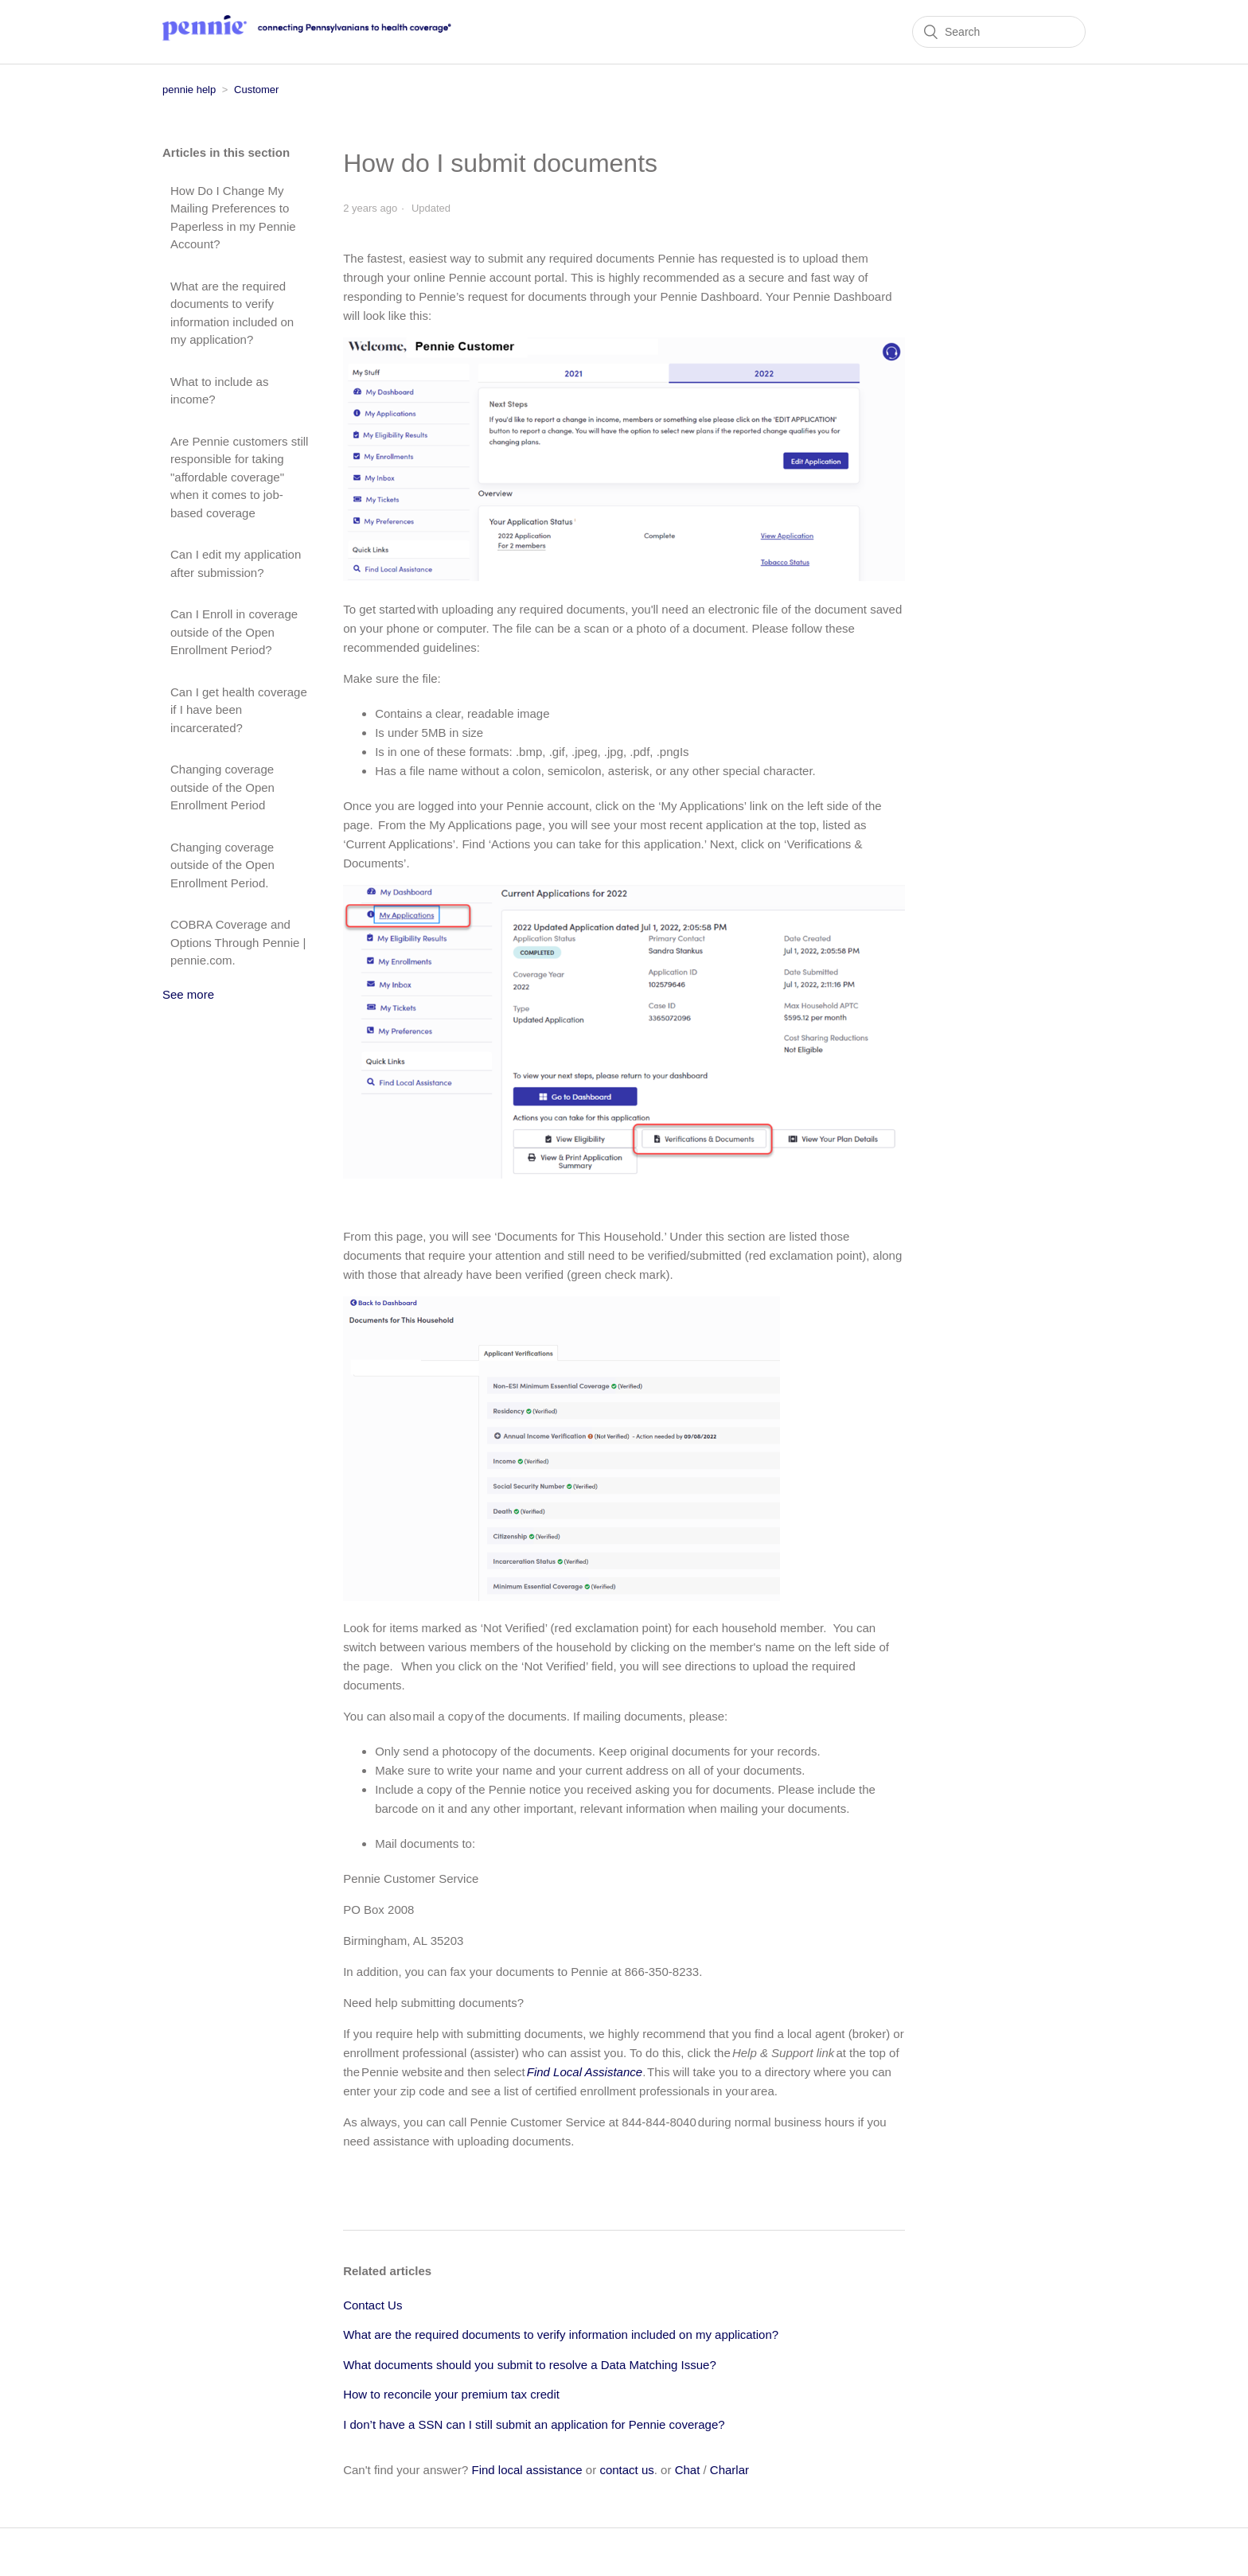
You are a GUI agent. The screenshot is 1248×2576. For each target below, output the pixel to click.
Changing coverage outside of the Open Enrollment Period (222, 787)
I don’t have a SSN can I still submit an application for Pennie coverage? (533, 2424)
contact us (626, 2470)
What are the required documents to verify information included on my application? (232, 313)
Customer (256, 89)
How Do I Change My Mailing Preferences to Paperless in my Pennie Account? (233, 217)
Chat (687, 2470)
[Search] (999, 32)
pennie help (189, 89)
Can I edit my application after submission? (235, 563)
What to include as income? (219, 391)
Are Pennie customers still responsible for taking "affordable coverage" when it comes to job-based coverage (239, 477)
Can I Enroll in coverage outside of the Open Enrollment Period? (234, 632)
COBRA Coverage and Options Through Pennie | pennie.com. (238, 942)
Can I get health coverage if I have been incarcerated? (238, 710)
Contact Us (372, 2305)
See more (188, 994)
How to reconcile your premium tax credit (451, 2394)
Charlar (729, 2470)
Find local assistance (526, 2470)
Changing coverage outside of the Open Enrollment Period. (222, 865)
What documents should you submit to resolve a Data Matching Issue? (529, 2364)
